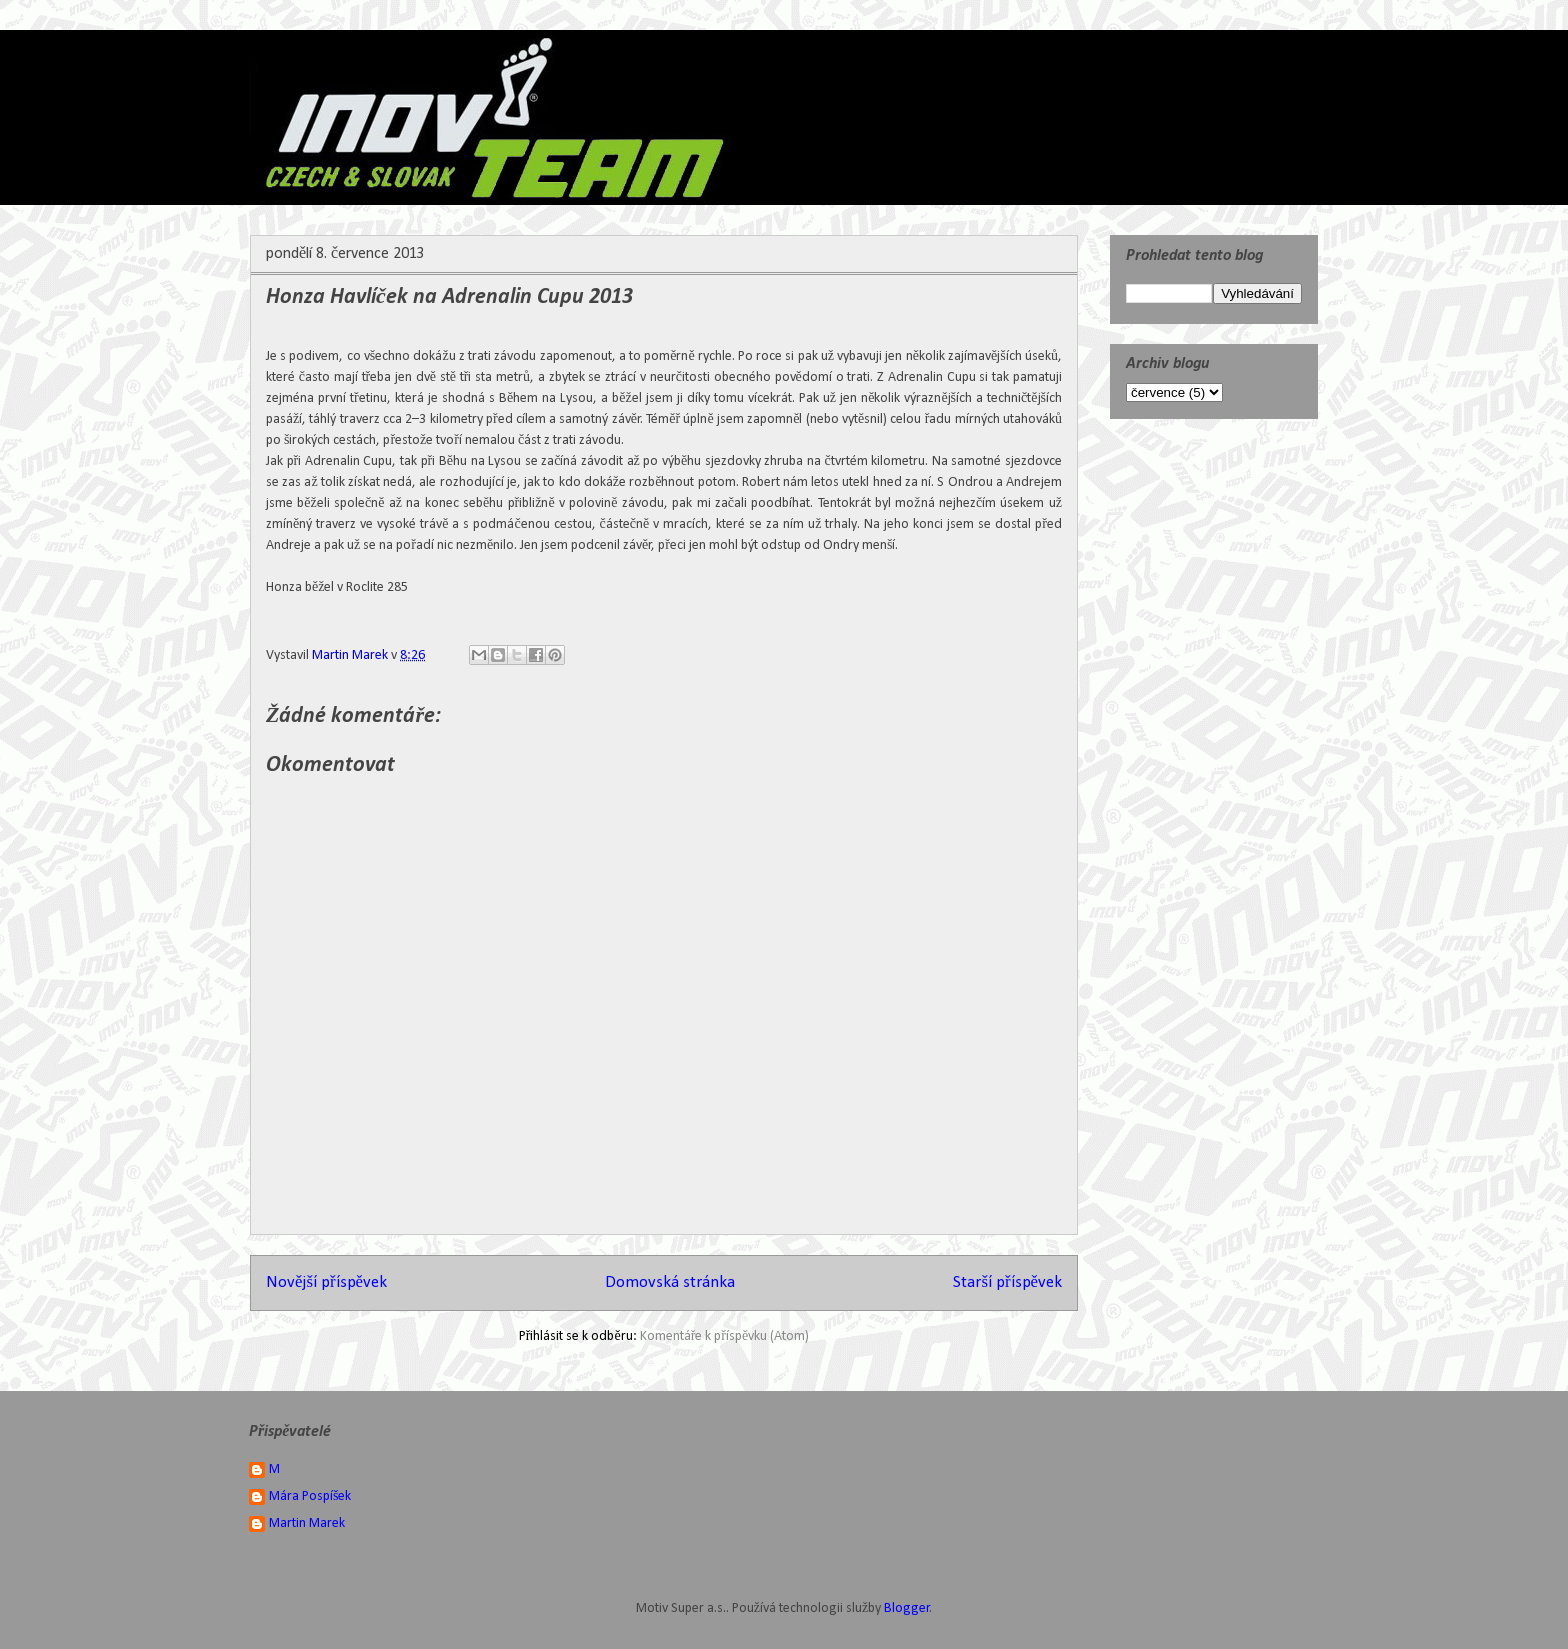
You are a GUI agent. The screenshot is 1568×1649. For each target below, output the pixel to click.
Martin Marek (307, 1523)
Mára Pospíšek (310, 1496)
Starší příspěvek (1007, 1282)
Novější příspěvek (326, 1282)
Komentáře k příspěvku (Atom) (725, 1336)
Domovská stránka (670, 1282)
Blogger (907, 1608)
